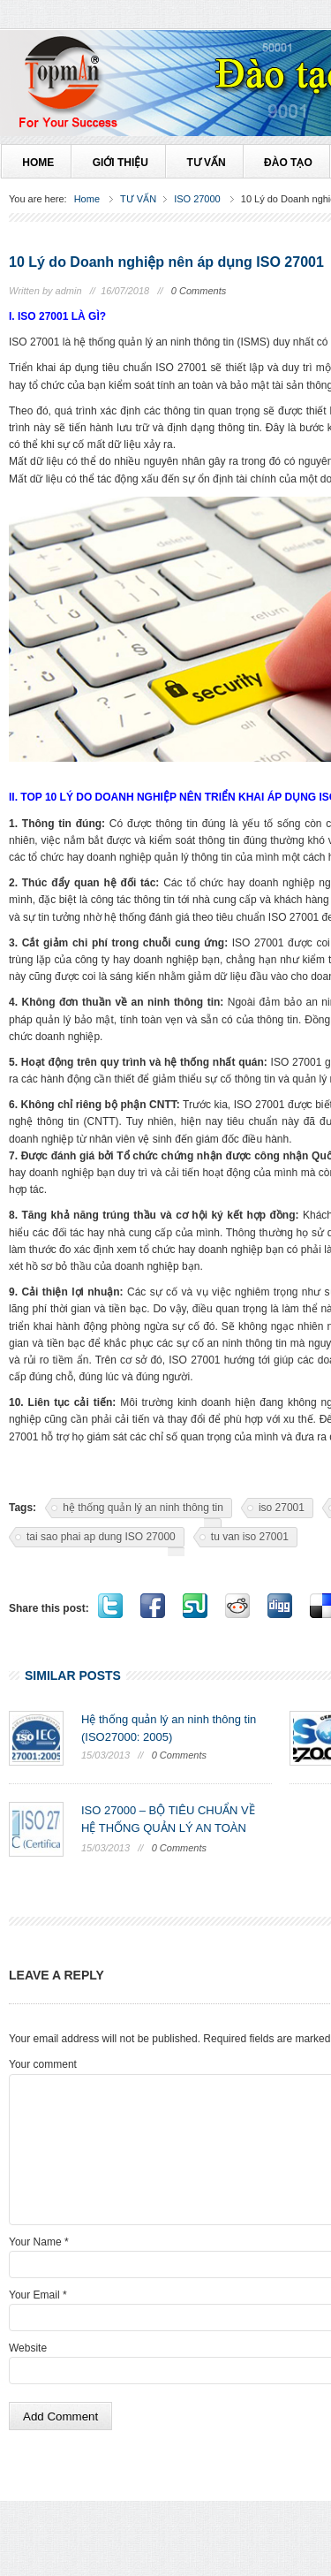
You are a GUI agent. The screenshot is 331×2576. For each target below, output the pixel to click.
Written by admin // (52, 290)
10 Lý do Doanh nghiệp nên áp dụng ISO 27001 (166, 262)
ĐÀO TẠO (286, 162)
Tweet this (110, 1606)
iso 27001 (282, 1507)
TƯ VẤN (205, 162)
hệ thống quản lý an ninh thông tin (143, 1507)
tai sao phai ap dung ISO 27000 (101, 1537)
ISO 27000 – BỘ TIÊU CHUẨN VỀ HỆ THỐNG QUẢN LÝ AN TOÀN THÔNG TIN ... (168, 1828)
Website (28, 2348)
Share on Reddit (237, 1606)
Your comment (43, 2064)
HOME (36, 162)
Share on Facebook (153, 1606)
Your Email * (38, 2295)
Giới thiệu (118, 162)
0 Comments (198, 290)
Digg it (280, 1606)
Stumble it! (195, 1606)
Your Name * (39, 2242)
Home (87, 199)
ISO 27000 (197, 199)
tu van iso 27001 (250, 1537)
